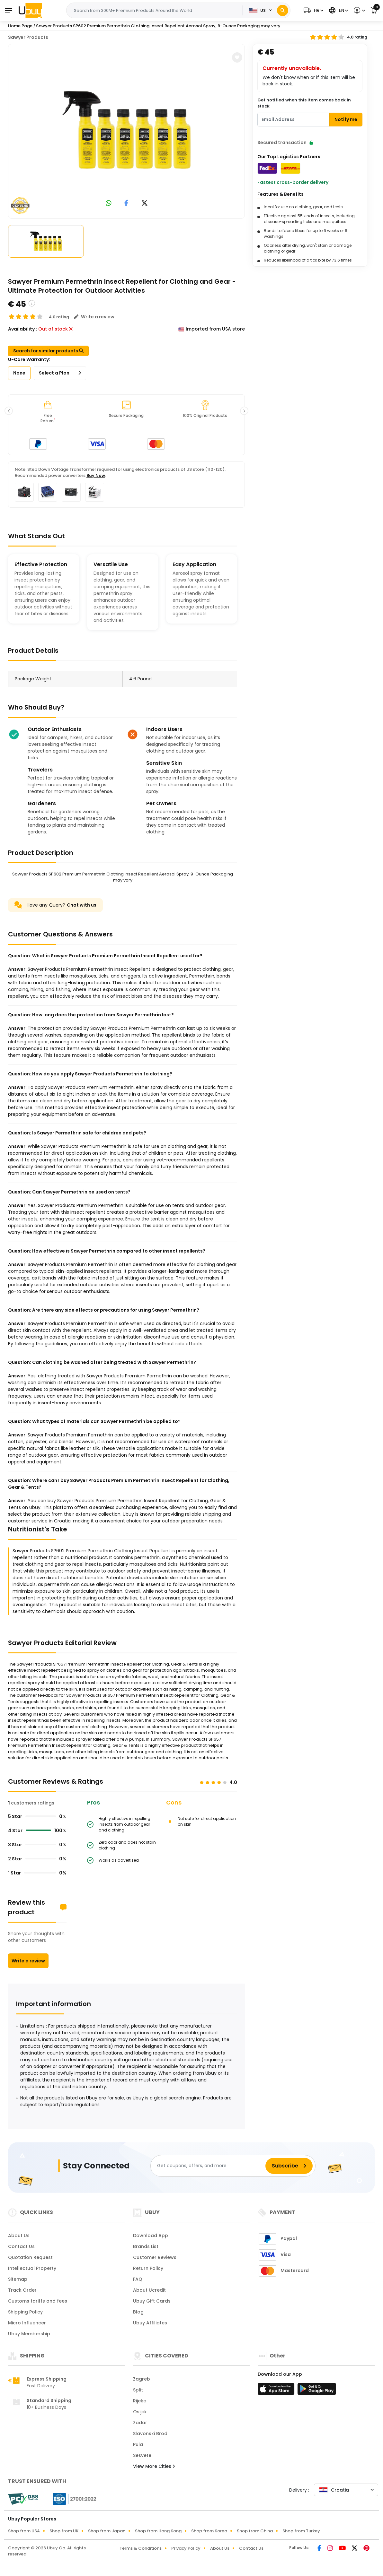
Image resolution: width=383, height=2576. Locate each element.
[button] (313, 10)
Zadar (140, 2422)
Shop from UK (63, 2531)
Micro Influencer (27, 2323)
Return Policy (148, 2268)
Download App (150, 2235)
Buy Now (95, 475)
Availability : (22, 329)
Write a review (28, 1961)
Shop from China (255, 2531)
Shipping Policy (25, 2312)
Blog (138, 2312)
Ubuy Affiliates (150, 2323)
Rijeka (140, 2401)
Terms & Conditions (141, 2548)
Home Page (20, 26)
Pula (138, 2444)
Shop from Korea (209, 2531)
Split (138, 2390)
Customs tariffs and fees (37, 2301)
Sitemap (17, 2279)
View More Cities (154, 2466)
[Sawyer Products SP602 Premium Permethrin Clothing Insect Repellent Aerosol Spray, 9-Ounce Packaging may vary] (126, 130)
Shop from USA (24, 2531)
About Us (19, 2235)
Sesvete (142, 2455)
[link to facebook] (126, 203)
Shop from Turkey (301, 2531)
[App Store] (277, 2391)
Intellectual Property (32, 2268)
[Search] (282, 10)
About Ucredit (149, 2290)
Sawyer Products (28, 37)
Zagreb (141, 2379)
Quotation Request (30, 2257)
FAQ (137, 2279)
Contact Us (21, 2246)
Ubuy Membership (29, 2333)
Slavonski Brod (150, 2433)
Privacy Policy (185, 2548)
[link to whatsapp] (108, 203)
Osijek (140, 2411)
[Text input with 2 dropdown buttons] (156, 10)
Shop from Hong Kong (158, 2531)
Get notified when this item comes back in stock (304, 103)
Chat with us (81, 905)
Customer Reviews (154, 2257)
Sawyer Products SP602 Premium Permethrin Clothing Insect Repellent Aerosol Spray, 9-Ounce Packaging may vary (158, 26)
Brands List (145, 2246)
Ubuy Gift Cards (152, 2301)
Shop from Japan (106, 2531)
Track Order (22, 2290)
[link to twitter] (144, 203)
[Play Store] (317, 2391)
